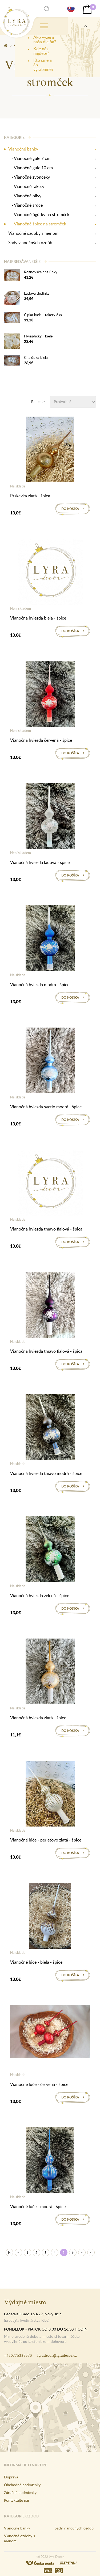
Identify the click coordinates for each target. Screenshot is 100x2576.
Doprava (11, 2476)
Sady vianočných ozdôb (30, 242)
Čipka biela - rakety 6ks (43, 314)
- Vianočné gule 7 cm (29, 158)
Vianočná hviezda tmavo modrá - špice (46, 1473)
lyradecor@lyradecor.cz (57, 2355)
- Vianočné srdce (25, 205)
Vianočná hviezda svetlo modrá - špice (46, 1107)
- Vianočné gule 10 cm (30, 168)
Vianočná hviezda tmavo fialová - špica (46, 1229)
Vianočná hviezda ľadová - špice (40, 862)
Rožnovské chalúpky (40, 271)
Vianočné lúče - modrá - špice (38, 2206)
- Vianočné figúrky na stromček (38, 214)
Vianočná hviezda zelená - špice (39, 1595)
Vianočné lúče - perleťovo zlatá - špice (45, 1840)
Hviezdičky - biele (38, 336)
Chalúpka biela (36, 357)
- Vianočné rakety (26, 186)
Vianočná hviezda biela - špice (38, 618)
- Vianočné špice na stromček (37, 224)
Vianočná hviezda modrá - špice (39, 984)
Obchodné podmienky (22, 2484)
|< (9, 2252)
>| (91, 2252)
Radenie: (38, 401)
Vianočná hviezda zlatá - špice (38, 1718)
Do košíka (70, 508)
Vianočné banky (23, 149)
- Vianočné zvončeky (29, 177)
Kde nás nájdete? (41, 51)
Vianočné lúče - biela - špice (36, 1962)
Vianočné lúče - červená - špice (39, 2084)
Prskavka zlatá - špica (30, 496)
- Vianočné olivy (24, 196)
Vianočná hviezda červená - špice (41, 740)
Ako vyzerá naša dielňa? (44, 39)
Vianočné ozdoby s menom (33, 233)
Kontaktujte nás (17, 2500)
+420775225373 (18, 2355)
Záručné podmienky (20, 2492)
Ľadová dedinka (37, 293)
